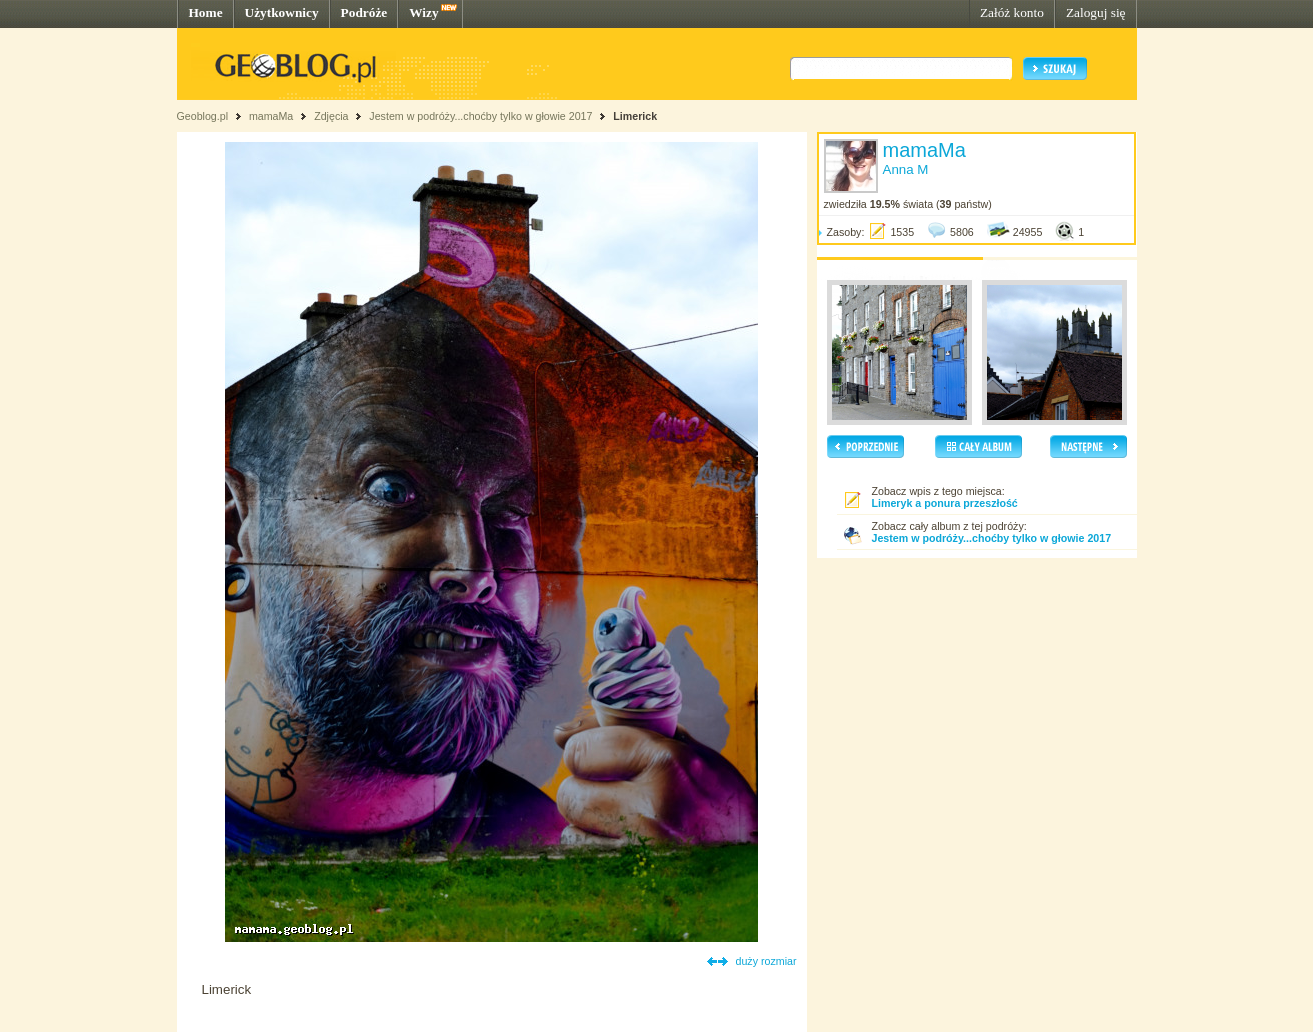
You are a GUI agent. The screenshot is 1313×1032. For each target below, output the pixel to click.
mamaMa (271, 116)
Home (206, 12)
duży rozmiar (766, 961)
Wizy (423, 12)
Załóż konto (1012, 12)
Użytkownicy (282, 12)
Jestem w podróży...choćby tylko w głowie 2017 (480, 116)
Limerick (635, 116)
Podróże (364, 12)
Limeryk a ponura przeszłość (945, 503)
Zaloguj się (1096, 12)
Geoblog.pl (203, 116)
